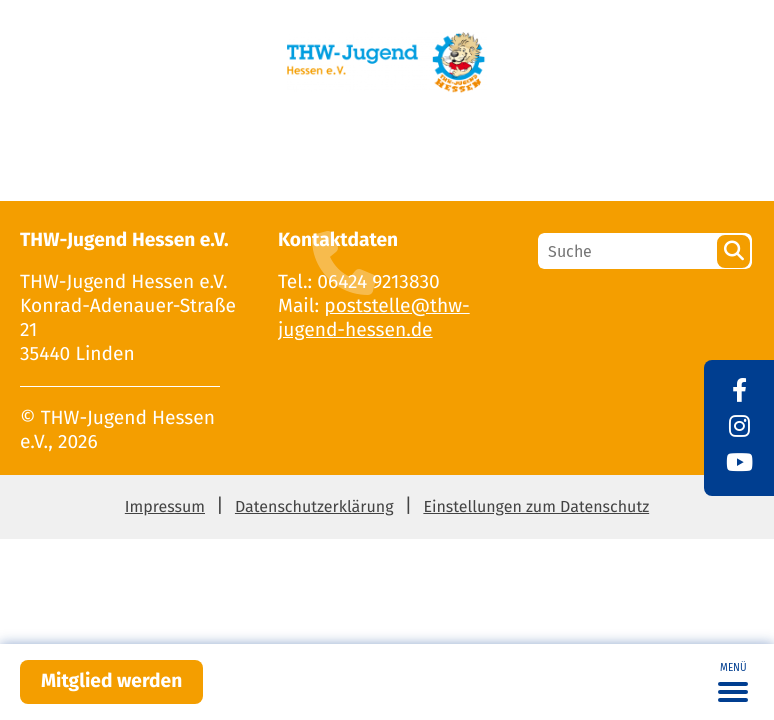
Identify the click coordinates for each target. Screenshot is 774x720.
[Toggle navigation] (733, 682)
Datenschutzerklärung (314, 507)
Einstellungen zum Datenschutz (536, 507)
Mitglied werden (111, 681)
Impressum (165, 507)
